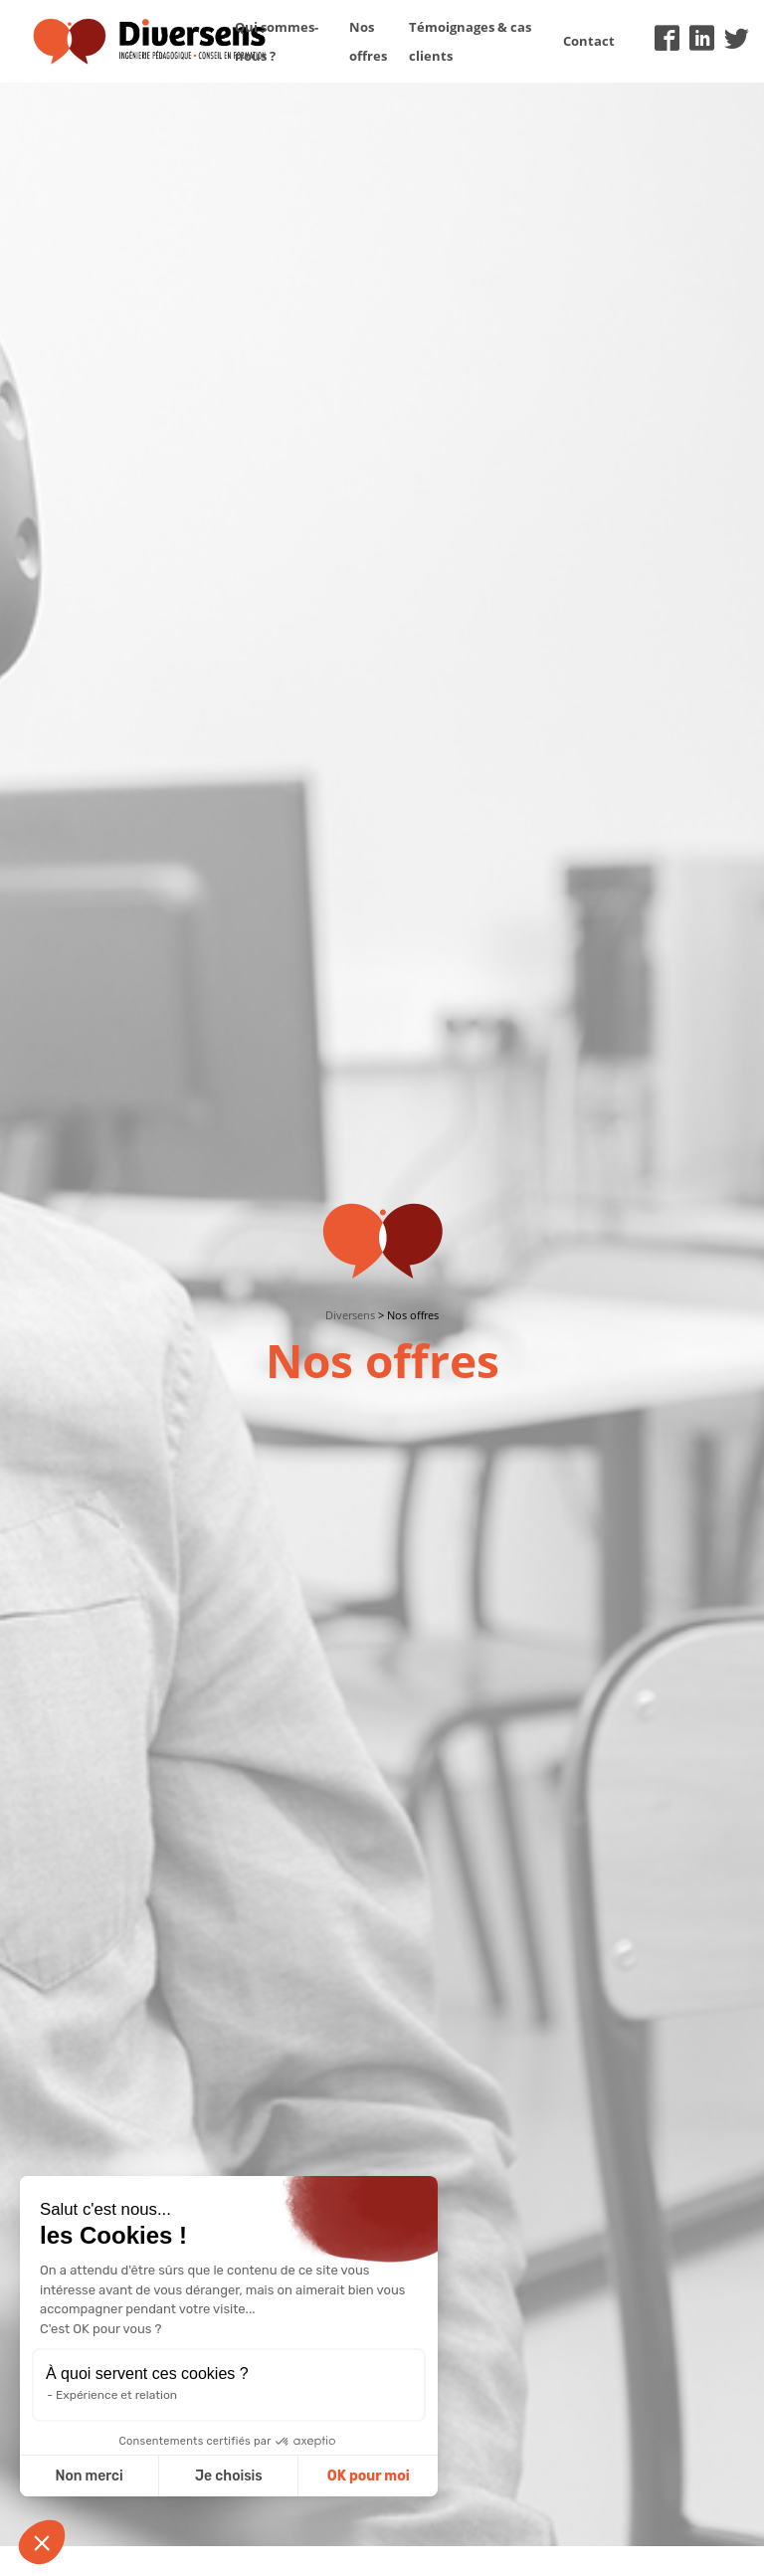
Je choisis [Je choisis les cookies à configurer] (229, 2476)
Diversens (350, 1314)
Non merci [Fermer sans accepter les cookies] (88, 2476)
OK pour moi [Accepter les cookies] (368, 2476)
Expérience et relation (116, 2395)
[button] (42, 2542)
